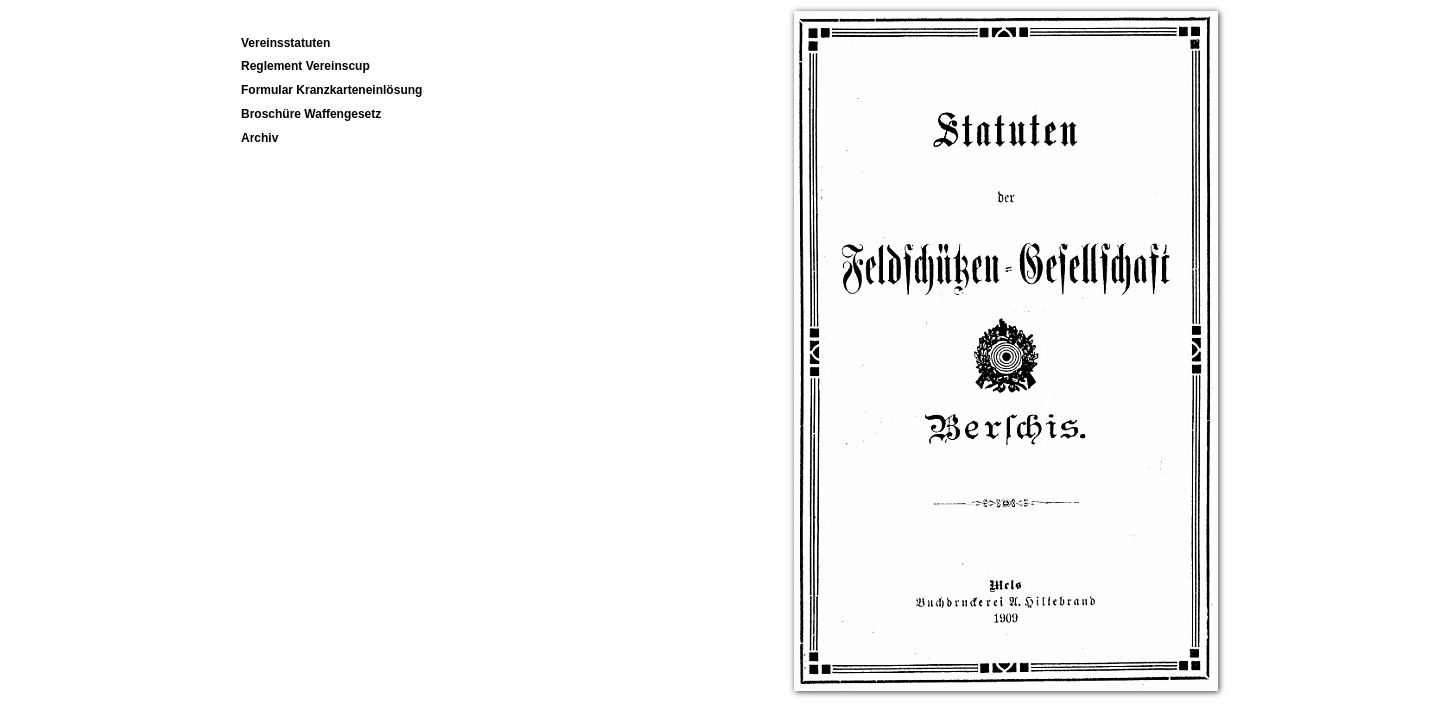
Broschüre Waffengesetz (311, 114)
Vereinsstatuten (285, 43)
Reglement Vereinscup (305, 66)
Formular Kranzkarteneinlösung (331, 90)
